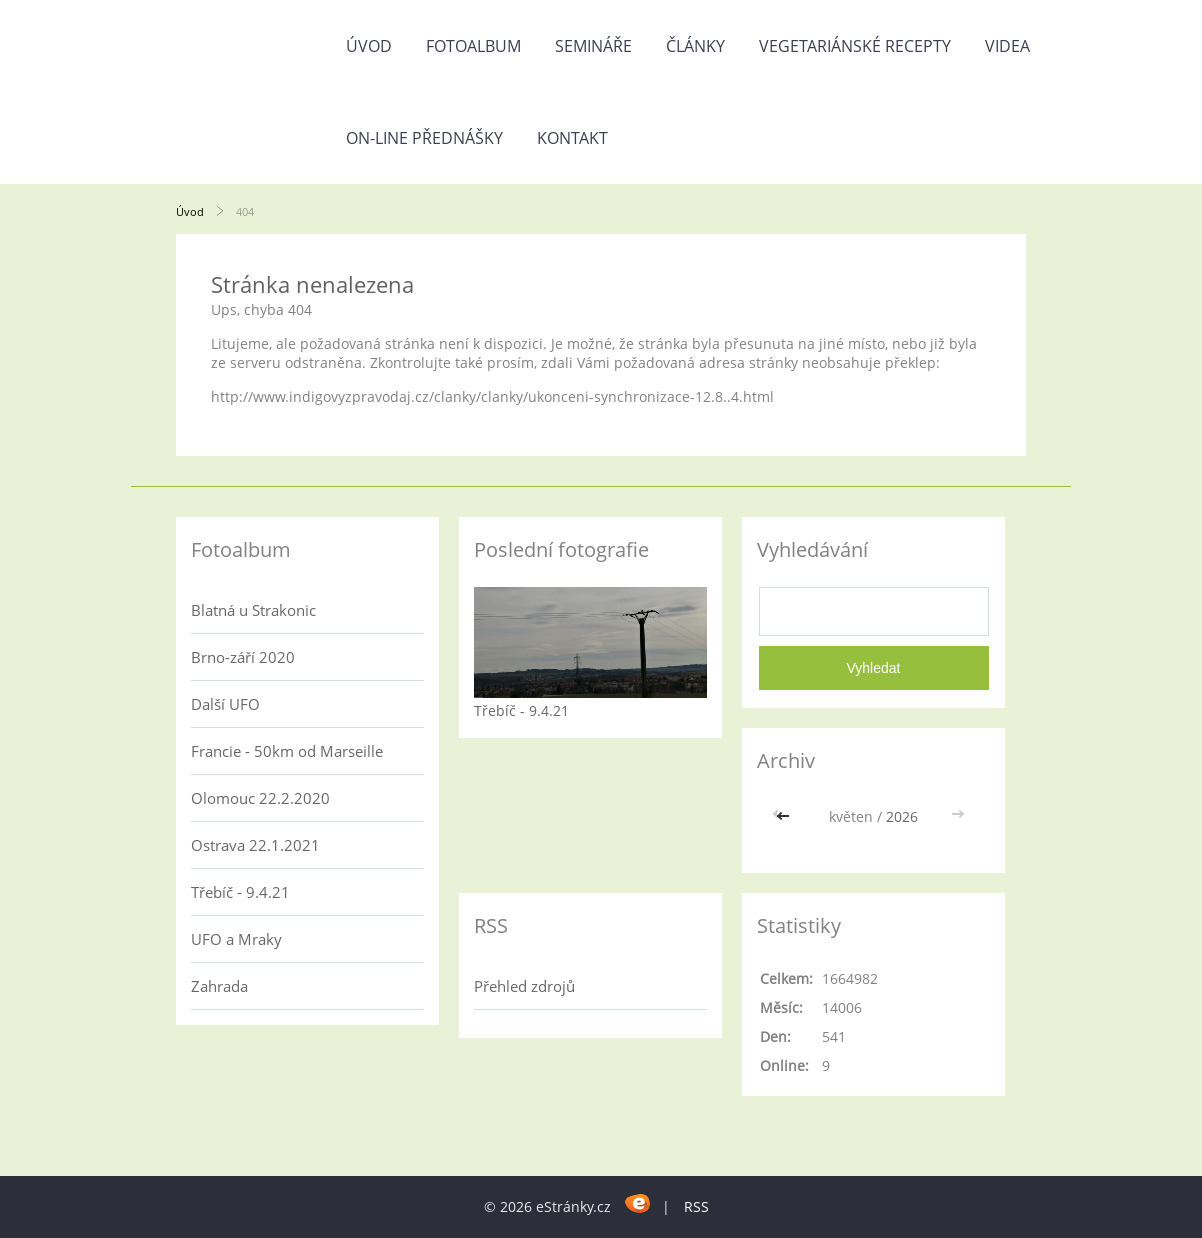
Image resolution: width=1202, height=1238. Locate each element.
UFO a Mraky (236, 939)
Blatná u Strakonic (253, 610)
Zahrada (219, 986)
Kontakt (572, 138)
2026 (902, 816)
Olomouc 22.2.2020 (260, 798)
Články (695, 46)
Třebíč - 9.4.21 (240, 892)
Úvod (369, 46)
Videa (1007, 46)
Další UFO (225, 704)
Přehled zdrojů (524, 986)
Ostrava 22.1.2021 (255, 845)
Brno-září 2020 (243, 657)
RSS (696, 1206)
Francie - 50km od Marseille (287, 751)
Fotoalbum (473, 46)
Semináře (593, 46)
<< (785, 816)
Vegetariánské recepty (855, 46)
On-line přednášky (424, 138)
